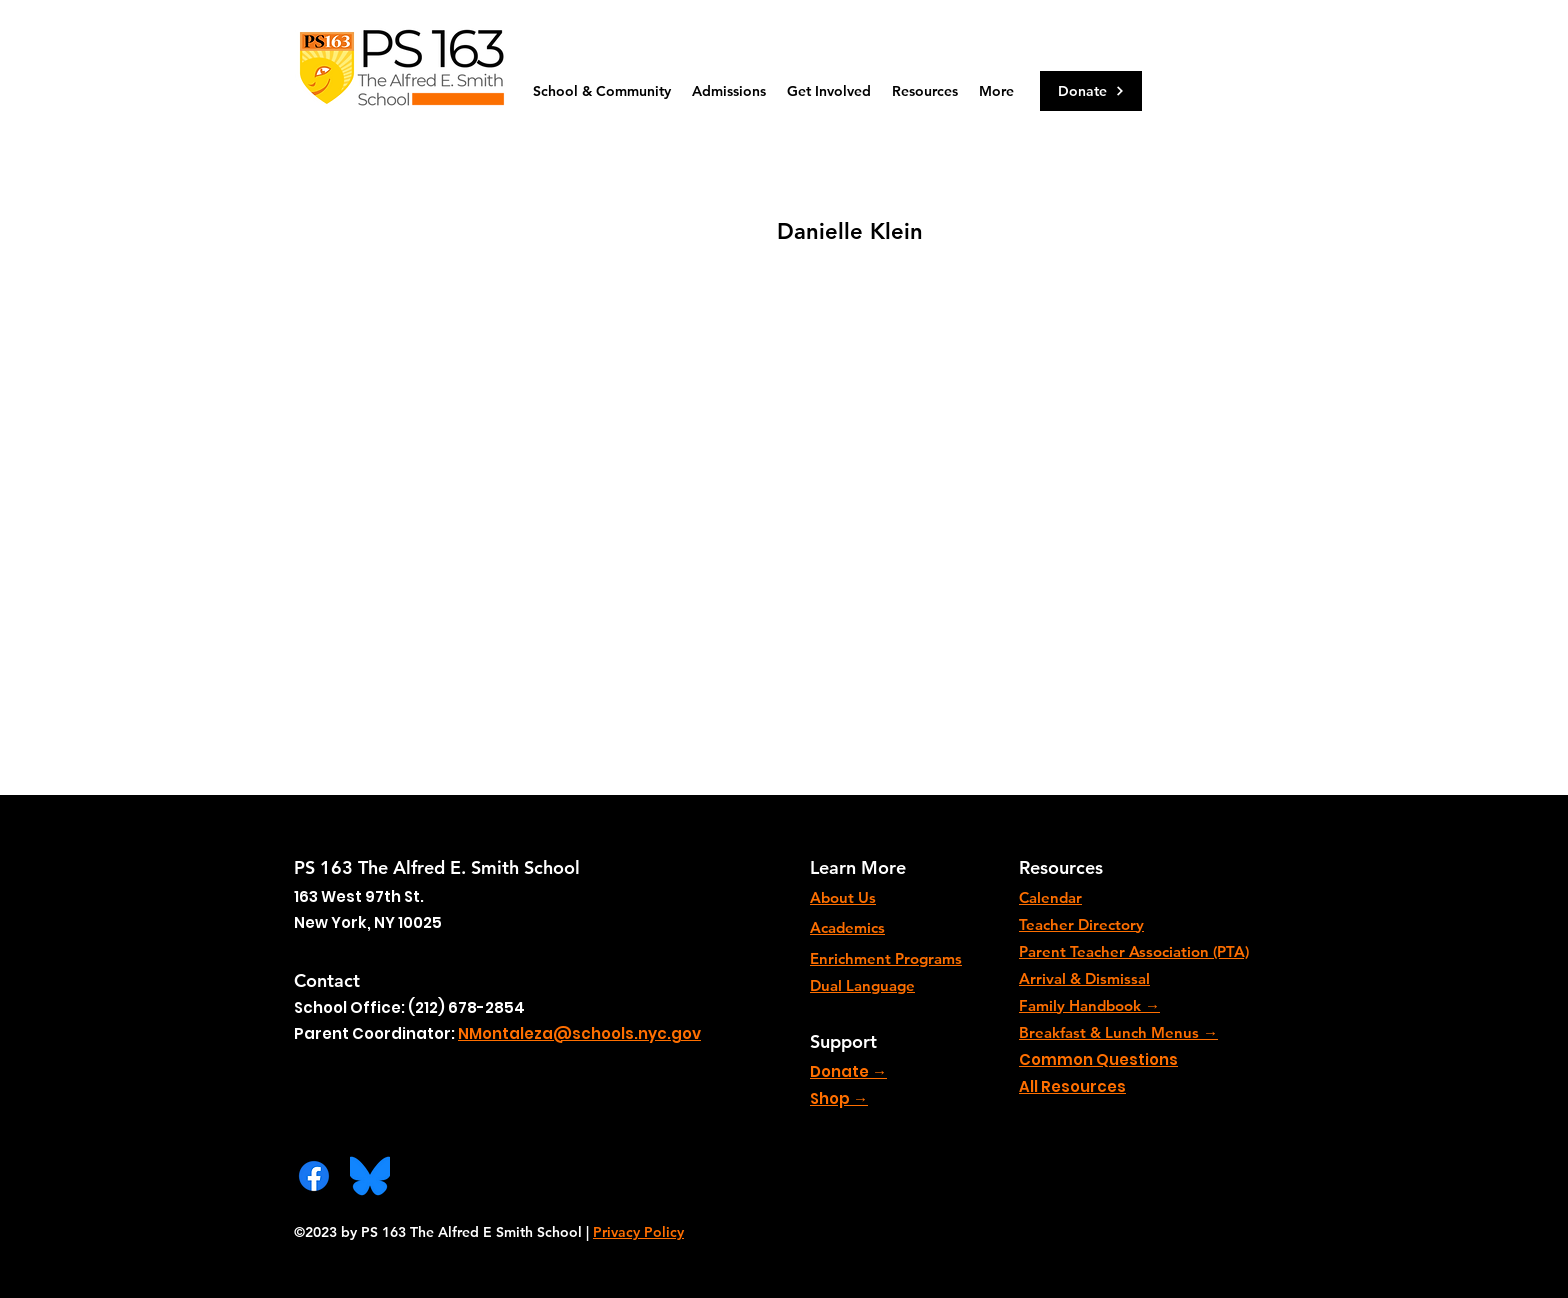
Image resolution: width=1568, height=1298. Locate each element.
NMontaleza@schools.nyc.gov (579, 1033)
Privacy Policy (638, 1232)
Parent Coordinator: (376, 1033)
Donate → (848, 1071)
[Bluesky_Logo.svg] (370, 1176)
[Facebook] (314, 1176)
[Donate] (1091, 91)
